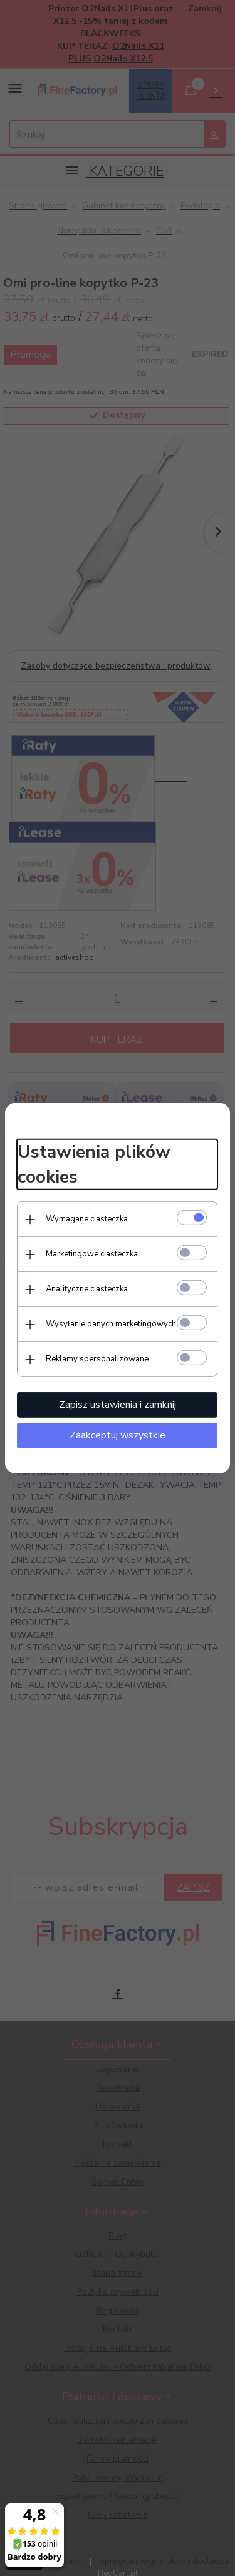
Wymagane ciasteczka (87, 1219)
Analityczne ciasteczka (87, 1289)
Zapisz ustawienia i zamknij (117, 1405)
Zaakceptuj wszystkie (117, 1435)
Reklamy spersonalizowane (97, 1359)
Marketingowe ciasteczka (92, 1254)
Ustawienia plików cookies (94, 1164)
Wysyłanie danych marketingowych (111, 1324)
